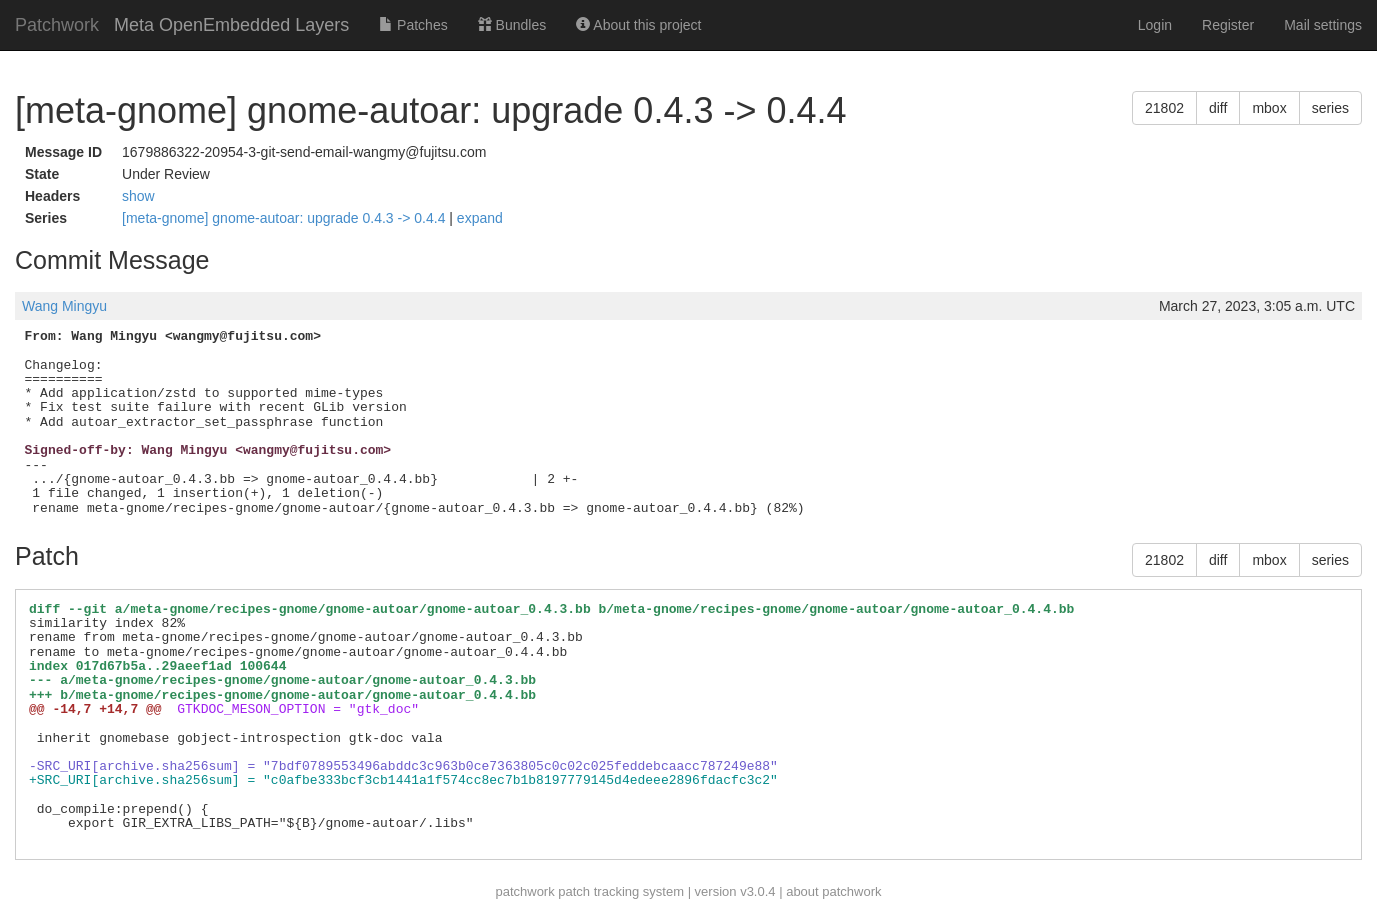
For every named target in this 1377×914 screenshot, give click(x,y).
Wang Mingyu (64, 306)
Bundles (512, 25)
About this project (638, 25)
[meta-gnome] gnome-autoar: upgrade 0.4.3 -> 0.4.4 (285, 218)
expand (480, 218)
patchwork (524, 891)
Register (1228, 25)
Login (1155, 25)
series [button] (1330, 108)
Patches (413, 25)
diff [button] (1218, 108)
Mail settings (1323, 25)
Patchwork (57, 25)
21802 (1164, 108)
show (138, 196)
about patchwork (833, 891)
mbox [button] (1269, 108)
